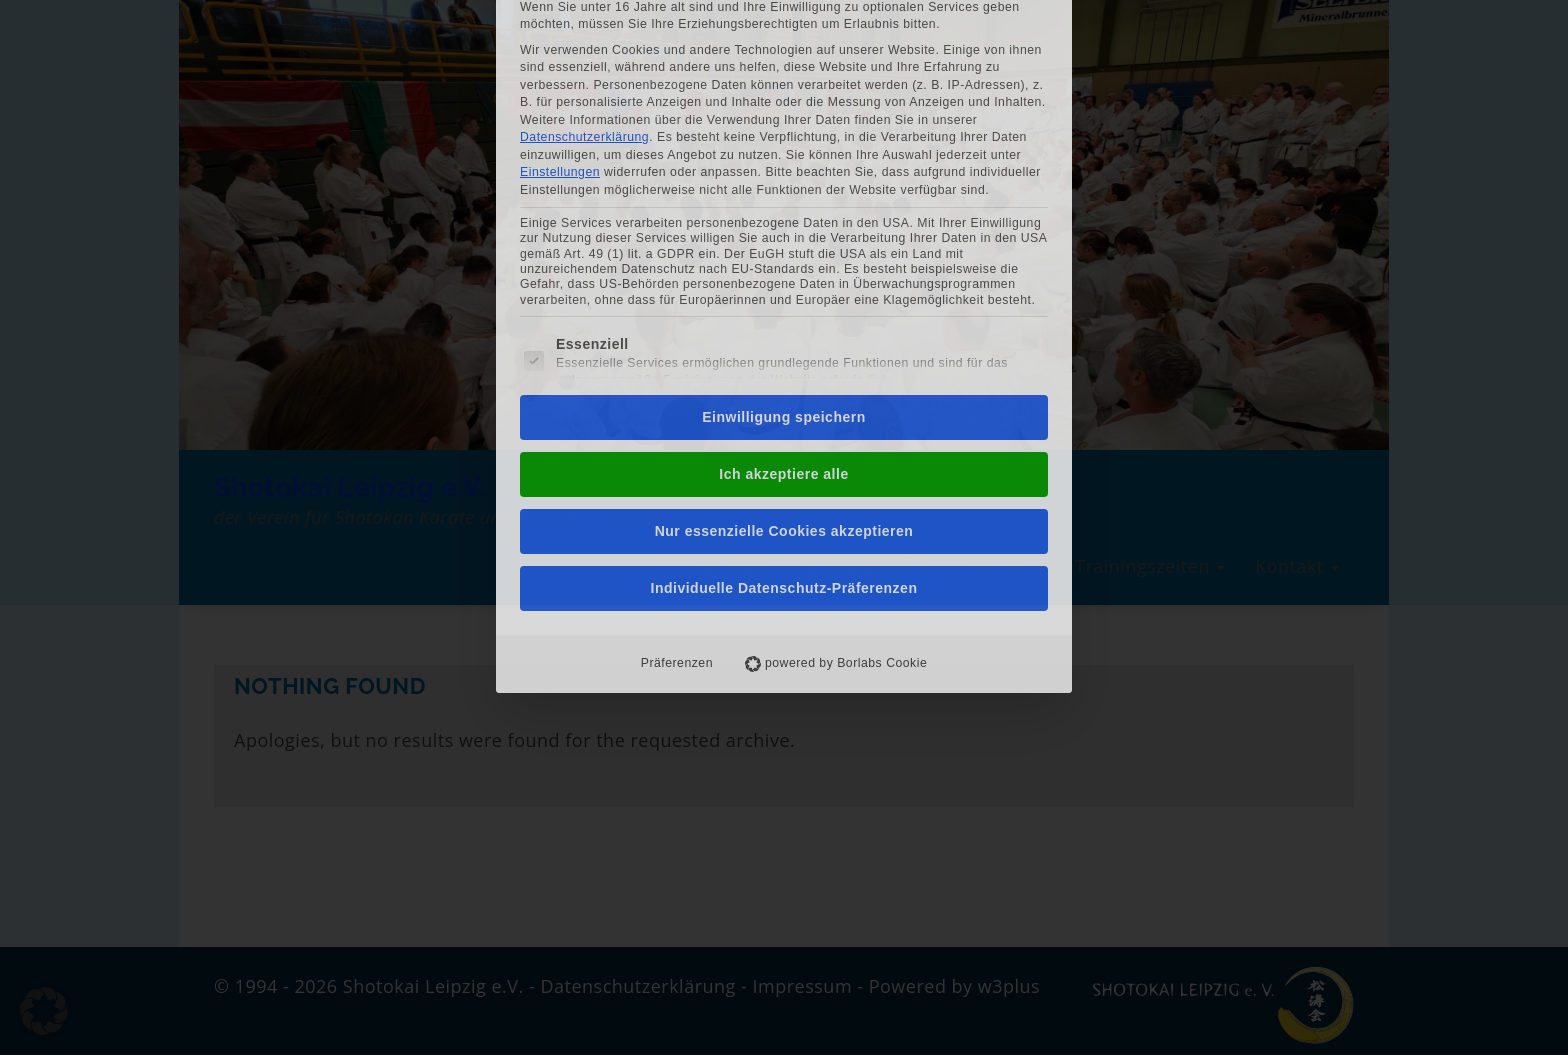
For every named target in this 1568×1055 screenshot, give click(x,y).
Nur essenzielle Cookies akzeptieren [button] (784, 377)
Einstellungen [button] (560, 18)
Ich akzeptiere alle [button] (783, 320)
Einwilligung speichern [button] (783, 263)
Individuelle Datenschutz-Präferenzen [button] (784, 434)
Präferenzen (677, 509)
